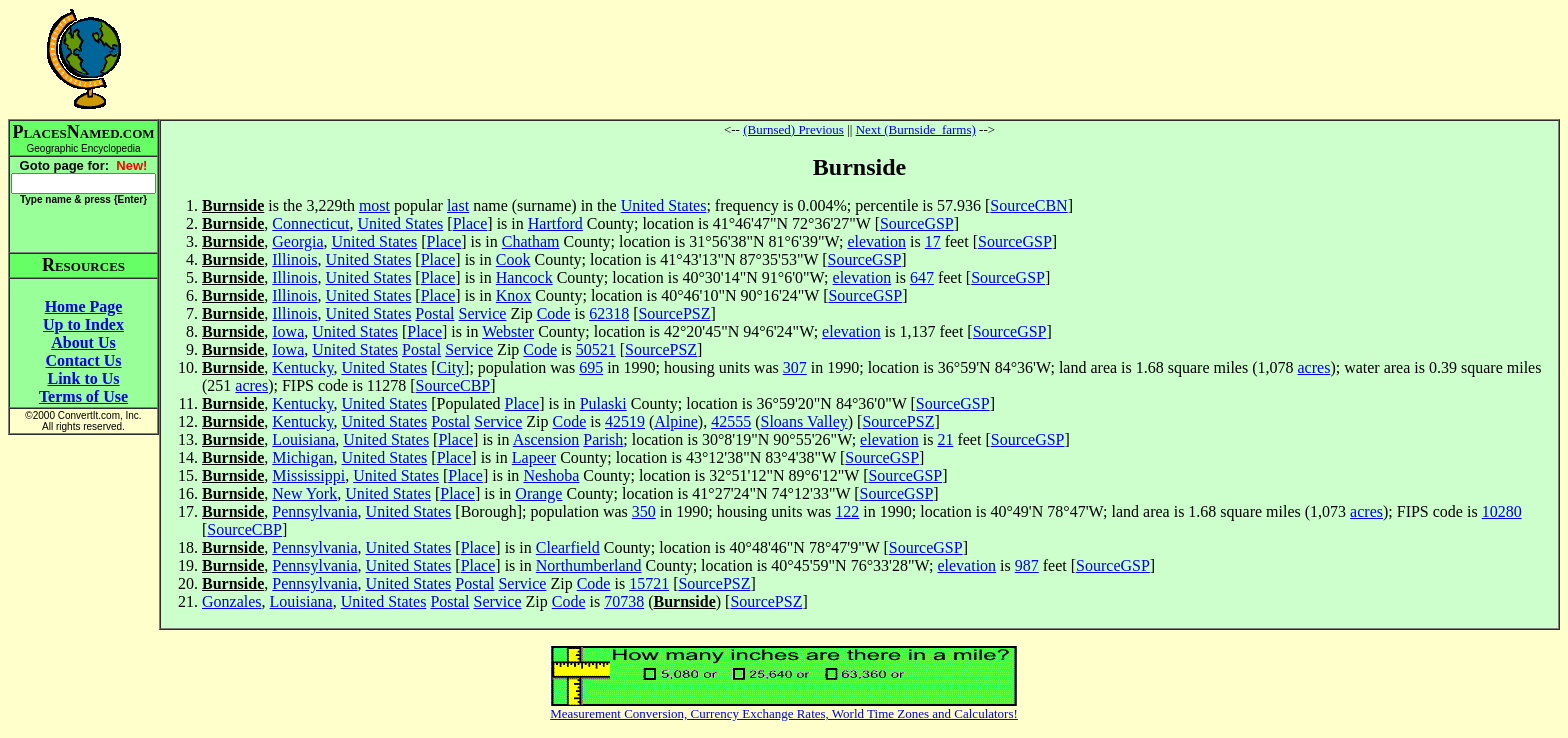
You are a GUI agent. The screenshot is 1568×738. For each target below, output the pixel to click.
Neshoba (551, 475)
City (451, 367)
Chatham (531, 241)
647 (922, 277)
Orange (538, 493)
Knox (514, 295)
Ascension (546, 439)
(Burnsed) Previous (793, 129)
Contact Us (84, 360)
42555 (731, 421)
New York (304, 493)
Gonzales (232, 601)
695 (591, 367)
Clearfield (568, 547)
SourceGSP (917, 223)
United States (664, 205)
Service (482, 313)
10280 (1502, 511)
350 (644, 511)
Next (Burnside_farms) (916, 129)
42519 (625, 421)
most (374, 205)
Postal (434, 313)
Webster (508, 331)
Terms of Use (83, 396)
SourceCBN (1028, 205)
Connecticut (310, 223)
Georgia (297, 241)
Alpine (676, 421)
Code (554, 313)
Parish (603, 439)
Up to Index (83, 324)
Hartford (555, 223)
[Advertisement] (860, 59)
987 (1027, 565)
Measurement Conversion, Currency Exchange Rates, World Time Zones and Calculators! (784, 713)
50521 (596, 349)
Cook (513, 259)
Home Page (84, 306)
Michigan (302, 457)
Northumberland (589, 565)
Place (470, 223)
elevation (876, 241)
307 (795, 367)
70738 (624, 601)
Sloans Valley (804, 421)
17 (933, 241)
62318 (609, 313)
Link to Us (83, 378)
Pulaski (603, 403)
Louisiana (303, 439)
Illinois (294, 259)
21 (945, 439)
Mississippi (308, 475)
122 (847, 511)
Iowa (288, 331)
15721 (649, 583)
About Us (83, 342)
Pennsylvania (314, 511)
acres (1314, 367)
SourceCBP (453, 385)
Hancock (524, 277)
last (458, 205)
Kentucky (302, 367)
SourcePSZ (674, 313)
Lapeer (534, 457)
